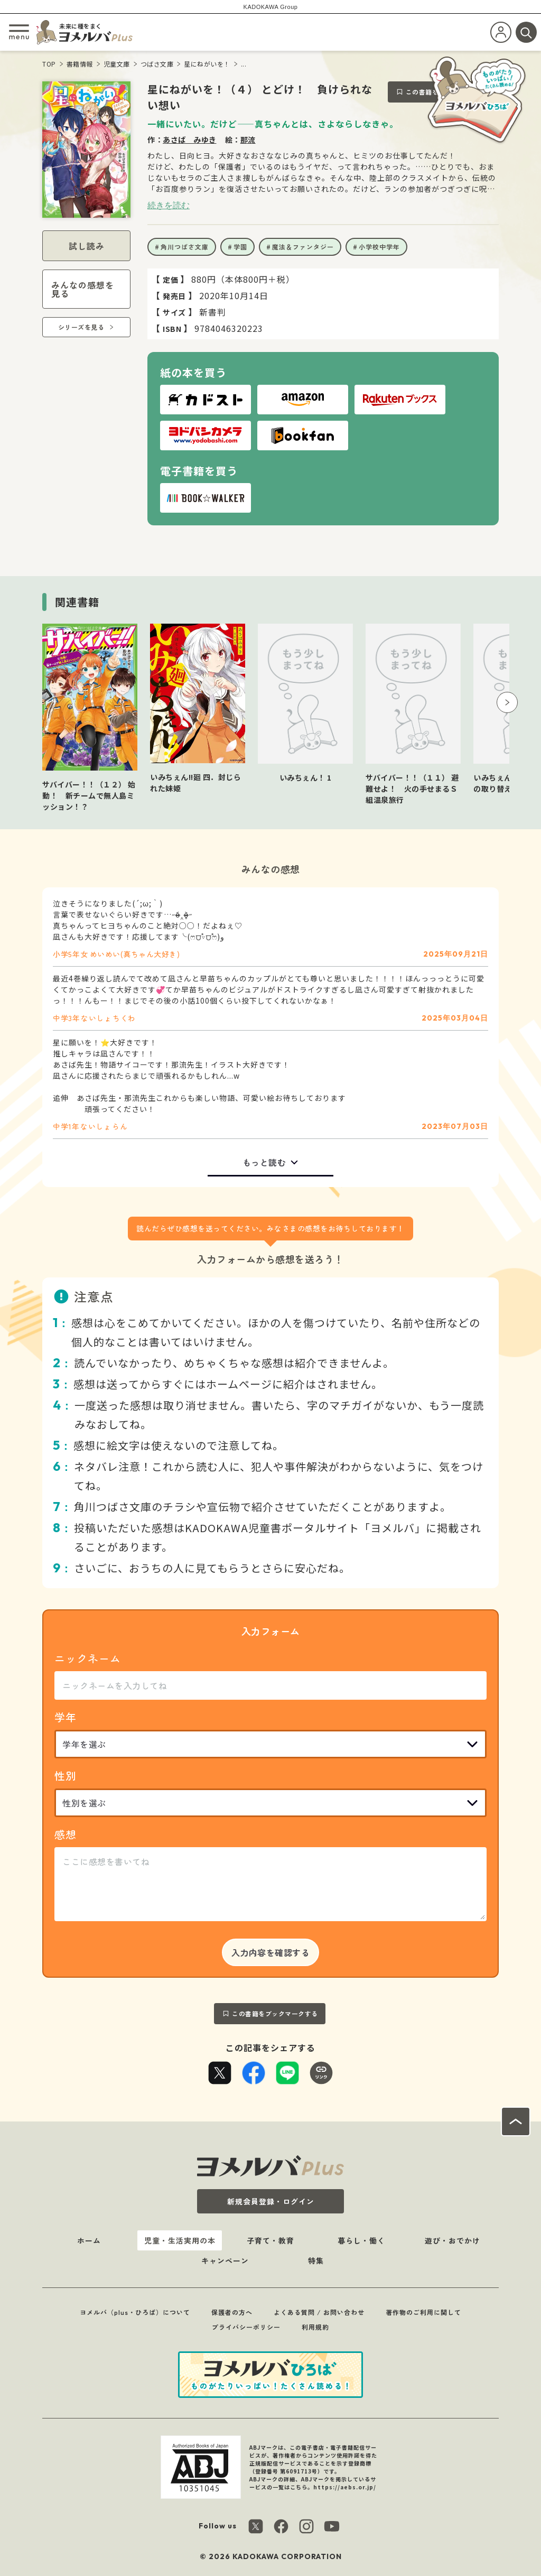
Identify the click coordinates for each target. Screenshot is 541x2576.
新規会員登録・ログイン (270, 2201)
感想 (65, 1834)
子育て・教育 (270, 2240)
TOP (49, 63)
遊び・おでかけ (452, 2240)
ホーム (89, 2240)
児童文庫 (117, 63)
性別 (65, 1775)
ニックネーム (87, 1658)
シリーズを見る (81, 326)
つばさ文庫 (157, 63)
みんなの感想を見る (82, 289)
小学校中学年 (379, 246)
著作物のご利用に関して (423, 2312)
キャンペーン (225, 2260)
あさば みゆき (190, 139)
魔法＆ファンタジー (303, 246)
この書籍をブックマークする (275, 2013)
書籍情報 (80, 63)
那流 (248, 139)
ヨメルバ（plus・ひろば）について (135, 2312)
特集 (316, 2260)
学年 (65, 1717)
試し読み (87, 245)
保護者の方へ (232, 2312)
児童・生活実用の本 (180, 2240)
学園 (240, 246)
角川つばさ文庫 (185, 246)
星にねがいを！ (207, 63)
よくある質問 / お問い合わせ (319, 2312)
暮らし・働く (361, 2240)
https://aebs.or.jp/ (344, 2487)
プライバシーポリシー (246, 2326)
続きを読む (168, 205)
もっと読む (264, 1162)
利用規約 (315, 2326)
